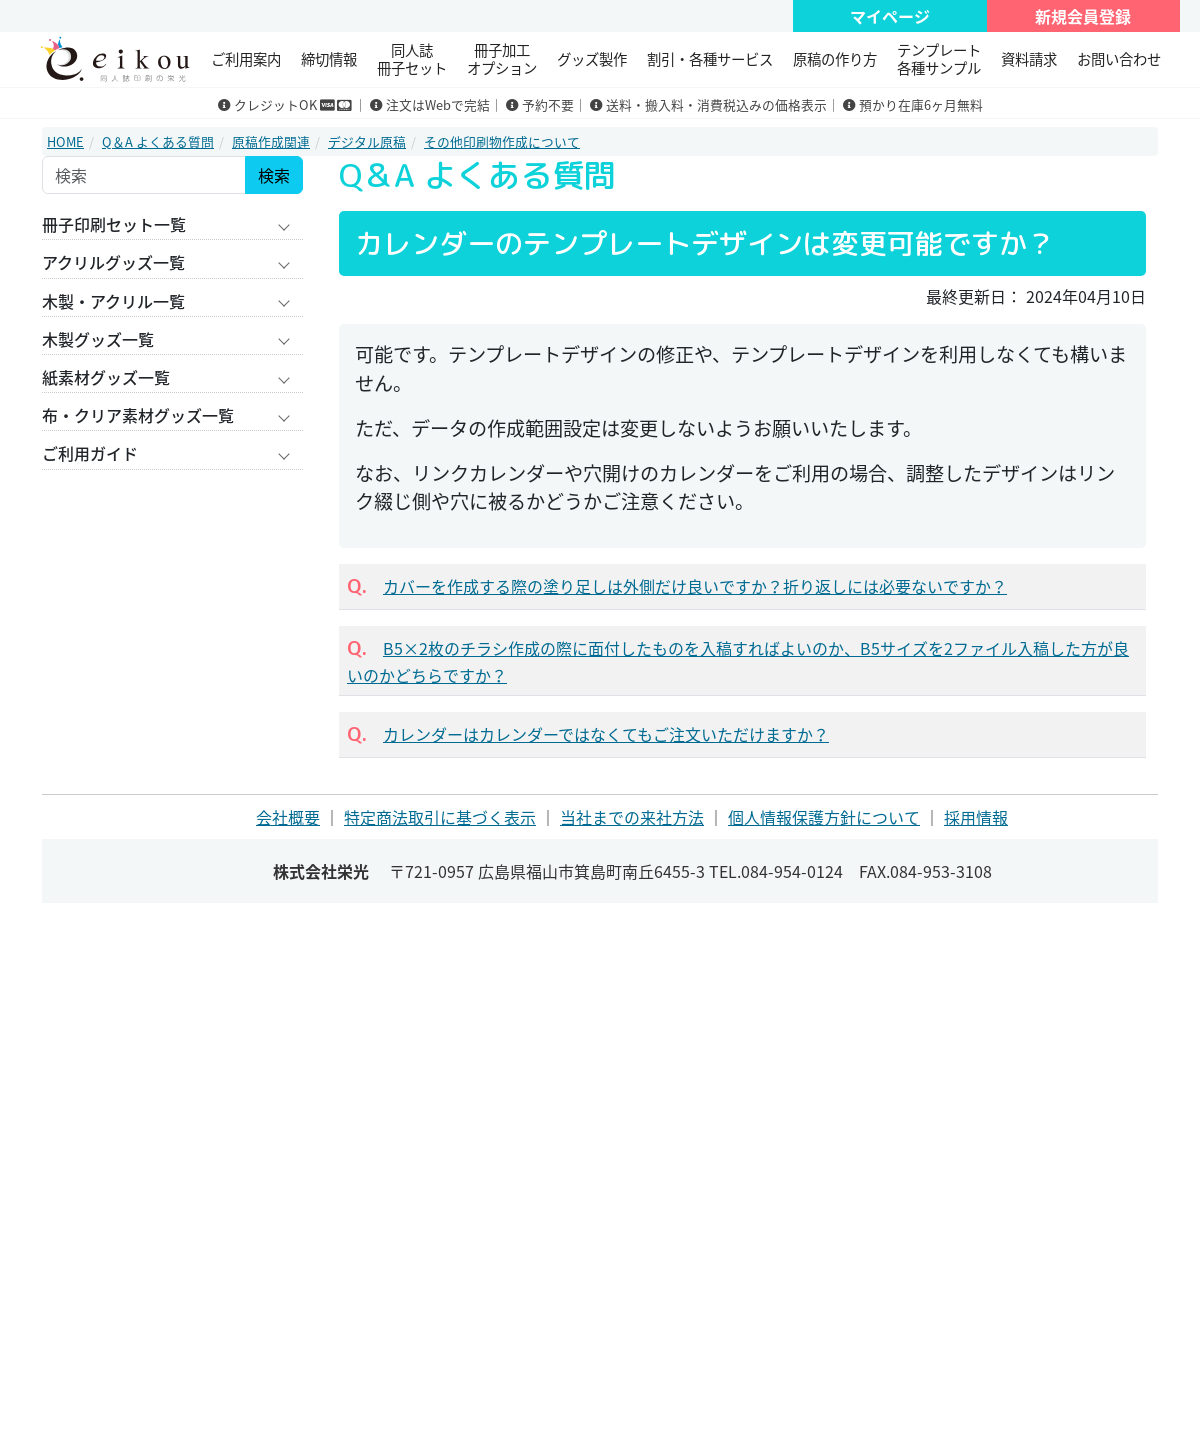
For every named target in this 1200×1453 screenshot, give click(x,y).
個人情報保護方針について (824, 817)
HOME (65, 141)
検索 (274, 175)
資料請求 (1029, 59)
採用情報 (976, 817)
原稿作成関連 (271, 141)
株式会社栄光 (321, 871)
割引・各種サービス (710, 59)
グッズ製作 (592, 59)
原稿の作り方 (835, 59)
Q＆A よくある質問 (158, 141)
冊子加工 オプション (502, 58)
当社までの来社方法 (632, 817)
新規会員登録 (1083, 16)
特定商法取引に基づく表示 (440, 817)
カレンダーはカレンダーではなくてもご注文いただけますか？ (606, 734)
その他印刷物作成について (502, 141)
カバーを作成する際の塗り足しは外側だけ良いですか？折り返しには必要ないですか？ (695, 586)
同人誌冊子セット (412, 58)
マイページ (890, 16)
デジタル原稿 (367, 141)
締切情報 (329, 59)
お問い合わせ (1119, 59)
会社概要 (288, 817)
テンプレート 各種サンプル (939, 58)
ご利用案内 (246, 59)
